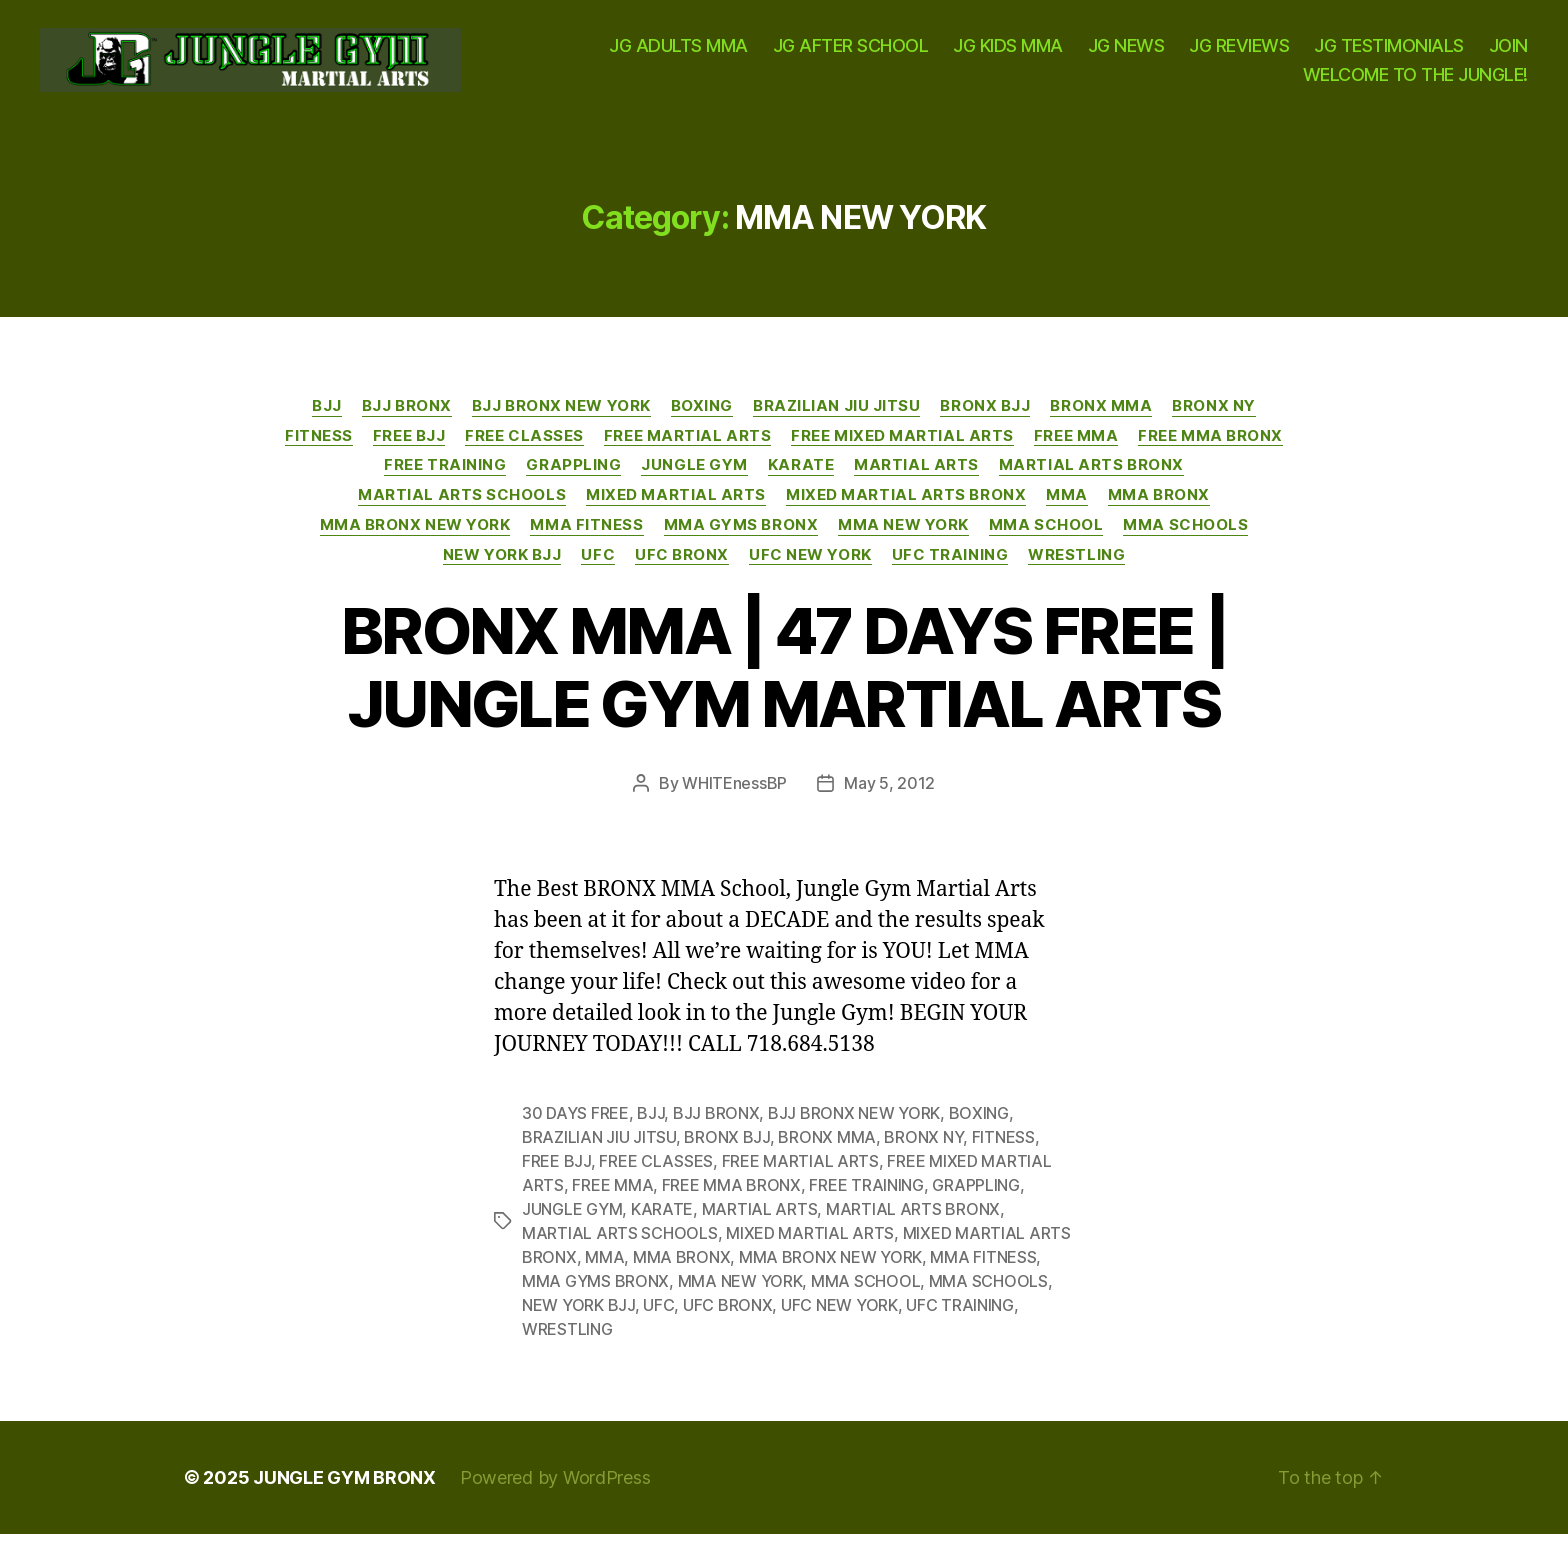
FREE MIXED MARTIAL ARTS (902, 445)
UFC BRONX (682, 564)
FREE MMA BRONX (1210, 445)
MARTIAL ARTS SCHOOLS (462, 505)
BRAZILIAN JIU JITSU (836, 416)
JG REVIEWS (1239, 50)
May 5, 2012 (889, 793)
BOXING (702, 416)
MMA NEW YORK (903, 535)
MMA (1067, 505)
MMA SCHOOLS (1185, 535)
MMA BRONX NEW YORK (415, 535)
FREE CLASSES (524, 445)
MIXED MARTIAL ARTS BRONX (906, 505)
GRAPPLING (573, 475)
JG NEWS (1126, 50)
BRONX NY (1213, 416)
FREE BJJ (409, 445)
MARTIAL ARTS (916, 475)
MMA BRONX (1159, 505)
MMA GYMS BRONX (741, 535)
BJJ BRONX (407, 416)
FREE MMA (1076, 445)
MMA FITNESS (586, 535)
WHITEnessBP (734, 793)
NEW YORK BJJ (502, 564)
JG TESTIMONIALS (1389, 50)
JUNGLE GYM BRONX (344, 1487)
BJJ (327, 416)
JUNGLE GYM (694, 475)
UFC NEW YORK (810, 564)
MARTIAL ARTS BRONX (1091, 475)
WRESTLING (1076, 564)
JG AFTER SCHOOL (851, 50)
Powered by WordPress (555, 1487)
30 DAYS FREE (575, 1123)
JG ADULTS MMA (678, 50)
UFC (598, 564)
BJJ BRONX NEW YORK (561, 416)
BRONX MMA (1101, 416)
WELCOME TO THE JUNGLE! (1415, 79)
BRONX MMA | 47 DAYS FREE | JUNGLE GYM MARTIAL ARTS (784, 677)
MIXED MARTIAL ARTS (676, 505)
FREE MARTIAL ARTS (687, 445)
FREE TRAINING (445, 475)
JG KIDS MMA (1008, 50)
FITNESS (319, 445)
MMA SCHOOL (1046, 535)
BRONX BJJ (985, 416)
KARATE (801, 475)
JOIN (1508, 50)
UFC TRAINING (950, 564)
